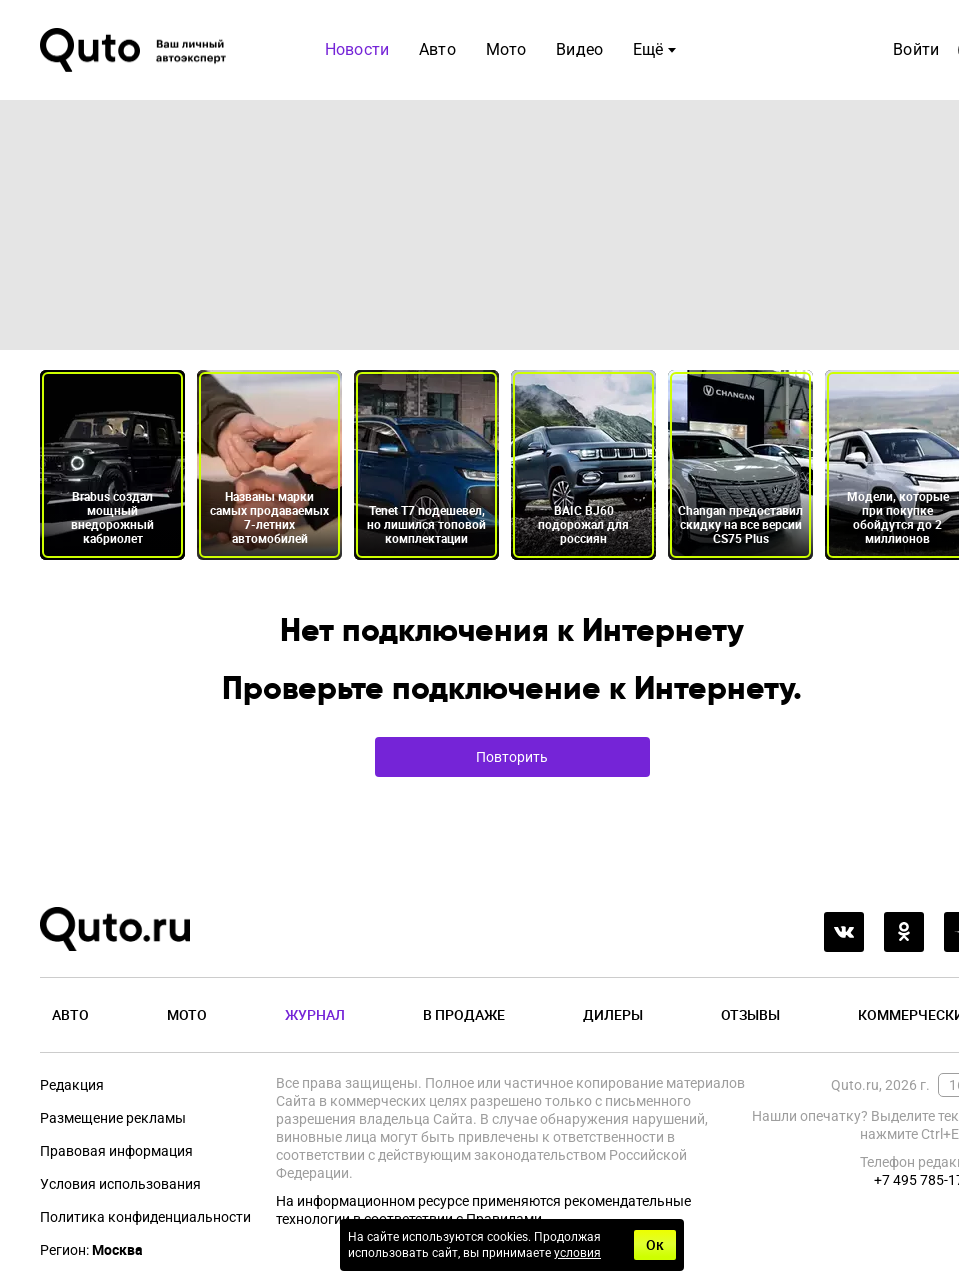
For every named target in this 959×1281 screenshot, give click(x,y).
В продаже (464, 1014)
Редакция (72, 1085)
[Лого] (135, 50)
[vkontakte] (844, 932)
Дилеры (613, 1014)
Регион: (91, 1250)
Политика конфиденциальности (145, 1217)
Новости (357, 49)
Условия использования (120, 1184)
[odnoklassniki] (904, 932)
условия (577, 1253)
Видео (579, 49)
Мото (506, 49)
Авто (437, 49)
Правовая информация (116, 1151)
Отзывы (750, 1014)
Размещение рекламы (113, 1118)
